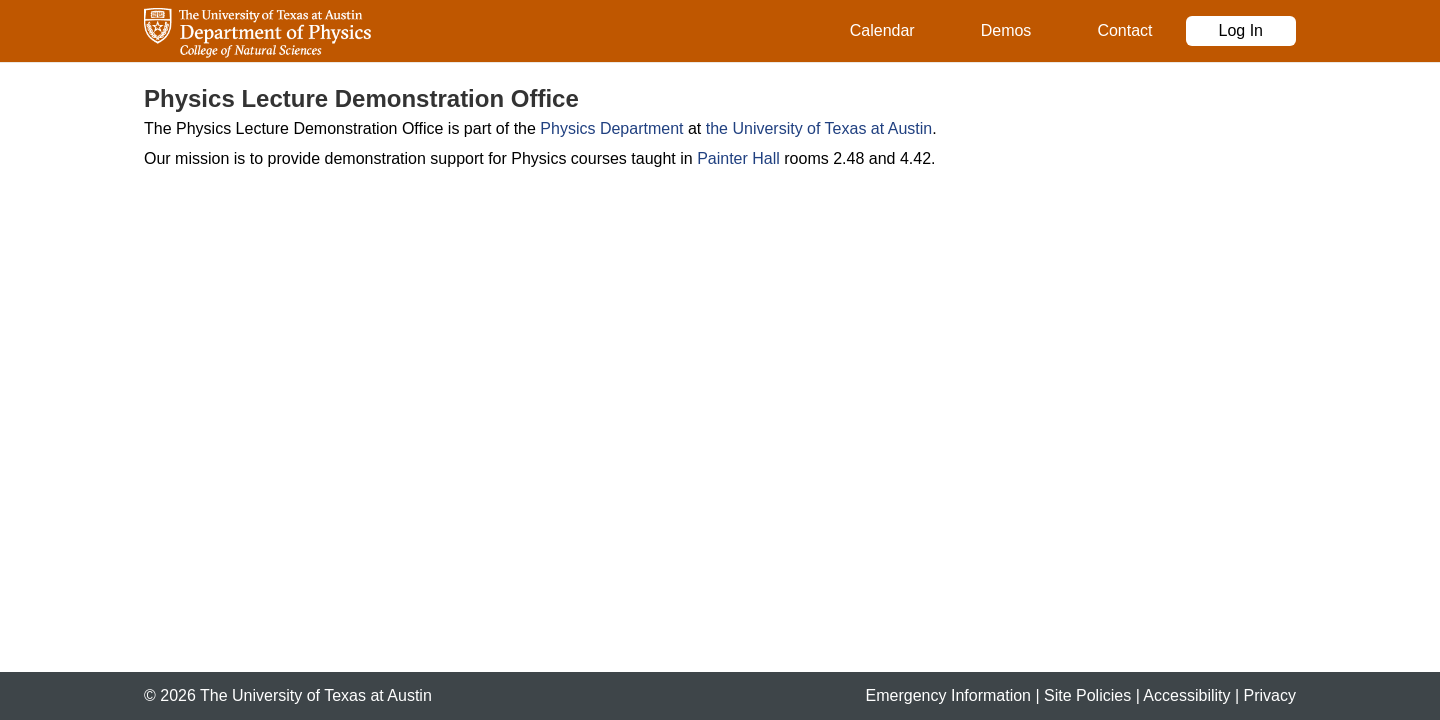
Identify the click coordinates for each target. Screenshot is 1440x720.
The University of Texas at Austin (316, 695)
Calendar (882, 30)
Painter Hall (738, 158)
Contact (1124, 30)
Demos (1006, 30)
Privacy (1270, 695)
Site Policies (1087, 695)
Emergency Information (948, 695)
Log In (1241, 30)
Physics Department (611, 128)
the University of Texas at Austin (819, 128)
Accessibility (1186, 695)
